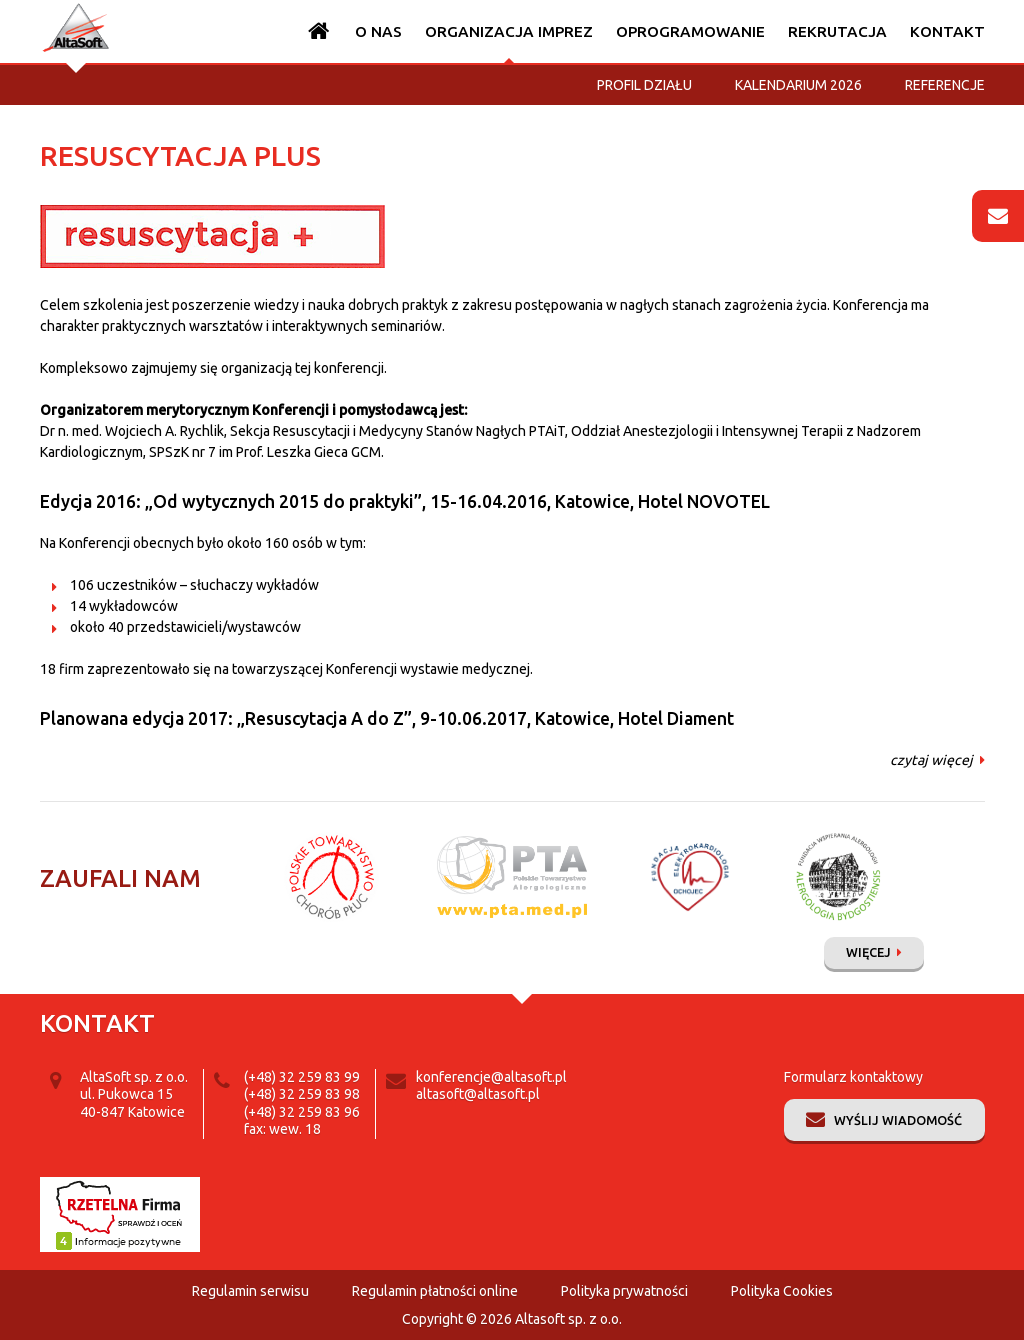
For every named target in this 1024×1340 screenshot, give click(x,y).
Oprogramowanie (690, 31)
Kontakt (947, 31)
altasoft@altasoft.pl (478, 1094)
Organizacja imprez (509, 31)
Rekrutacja (837, 31)
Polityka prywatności (624, 1291)
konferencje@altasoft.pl (491, 1077)
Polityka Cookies (782, 1291)
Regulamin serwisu (250, 1291)
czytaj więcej (931, 760)
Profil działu (644, 85)
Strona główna (319, 31)
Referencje (945, 85)
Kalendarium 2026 (798, 85)
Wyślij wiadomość (898, 1120)
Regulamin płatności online (435, 1291)
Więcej (868, 952)
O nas (378, 31)
